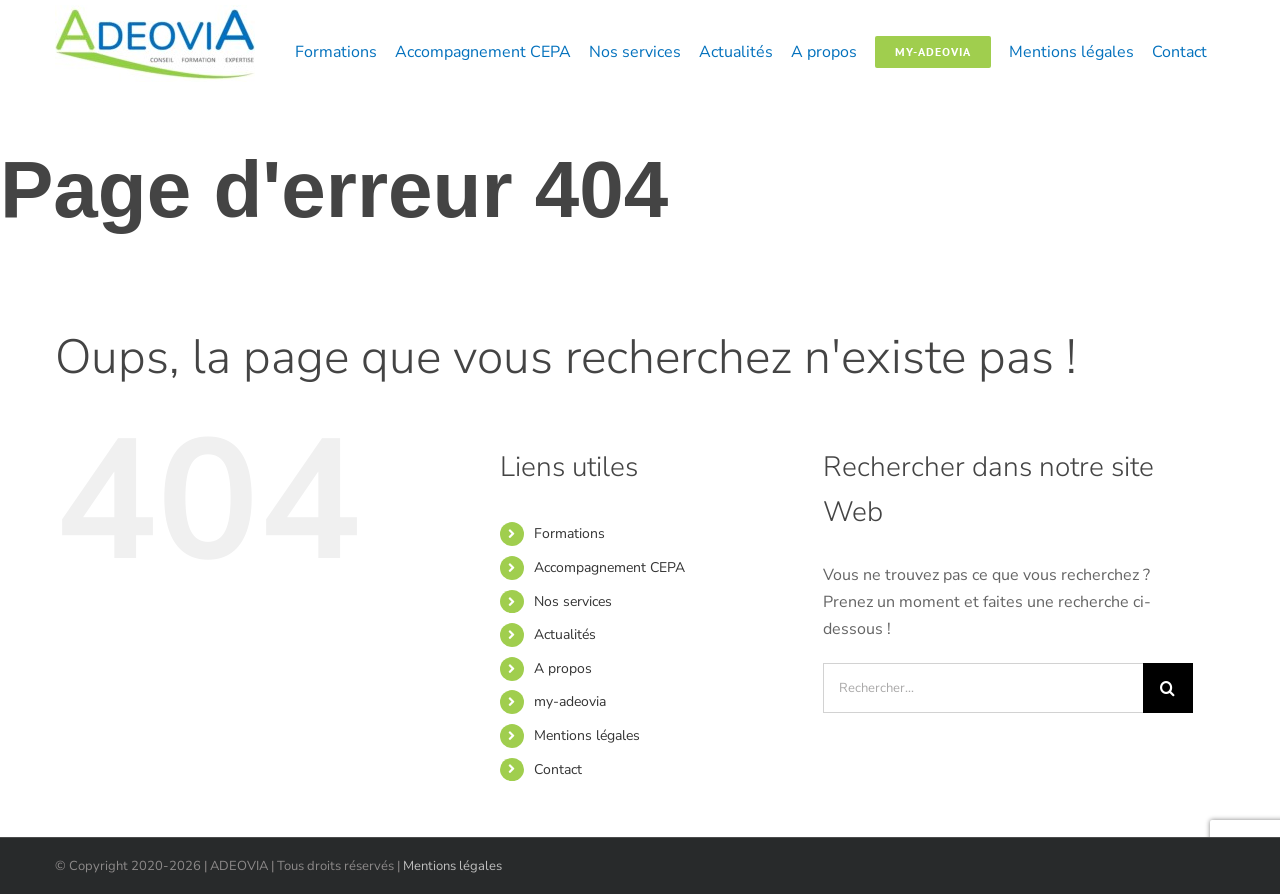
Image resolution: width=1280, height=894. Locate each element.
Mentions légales (587, 735)
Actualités (565, 634)
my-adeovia (570, 701)
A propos (563, 668)
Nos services (573, 601)
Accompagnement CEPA (609, 567)
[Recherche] (1168, 688)
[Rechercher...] (983, 688)
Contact (558, 769)
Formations (569, 533)
